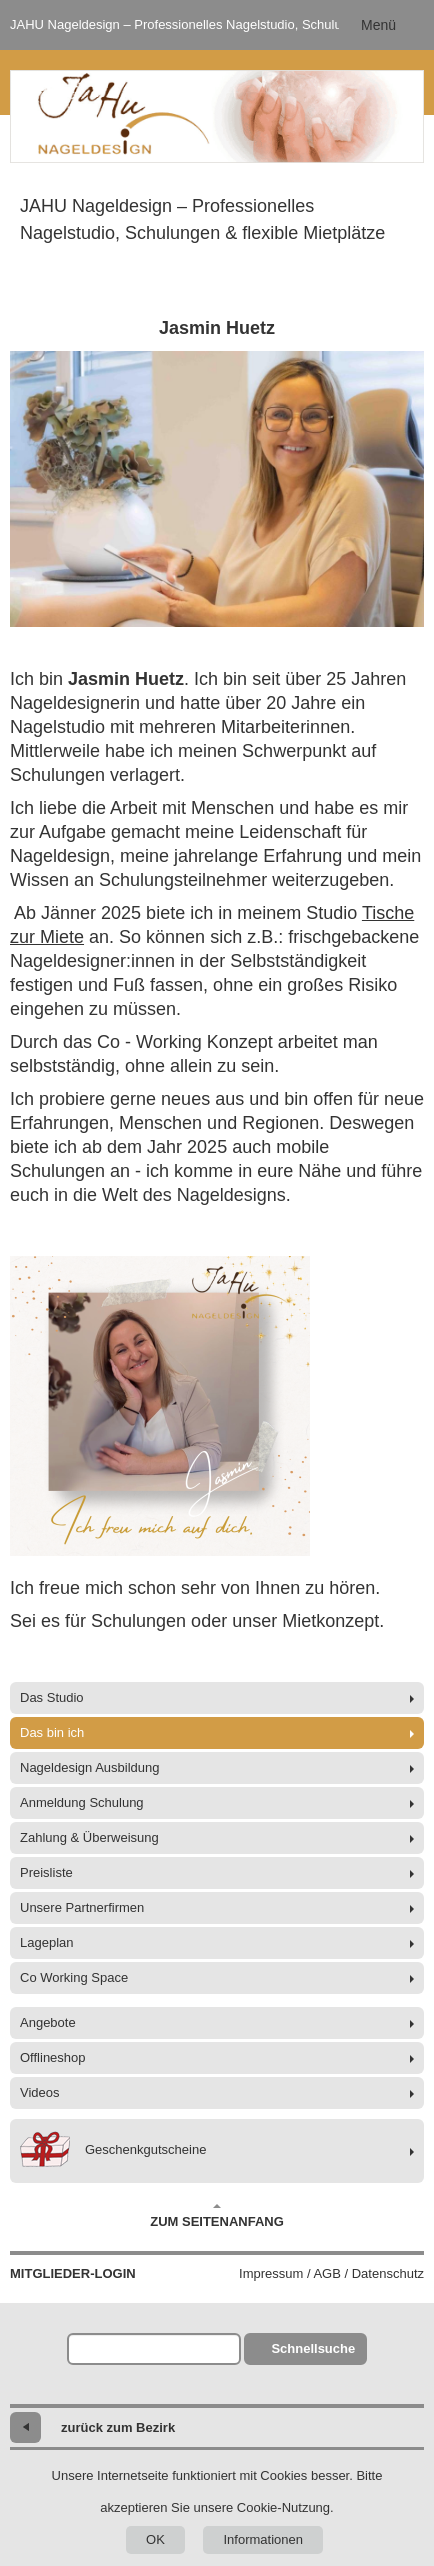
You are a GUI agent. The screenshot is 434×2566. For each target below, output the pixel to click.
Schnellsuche (313, 2348)
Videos (40, 2092)
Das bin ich (52, 1732)
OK (155, 2539)
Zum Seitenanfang (217, 2216)
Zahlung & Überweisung (89, 1837)
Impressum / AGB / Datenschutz (331, 2273)
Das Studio (52, 1697)
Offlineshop (53, 2057)
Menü (378, 25)
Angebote (48, 2022)
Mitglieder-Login (73, 2273)
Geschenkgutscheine (113, 2151)
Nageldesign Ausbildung (90, 1767)
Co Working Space (74, 1977)
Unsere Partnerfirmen (82, 1907)
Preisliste (46, 1872)
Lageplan (47, 1942)
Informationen (263, 2539)
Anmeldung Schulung (82, 1802)
